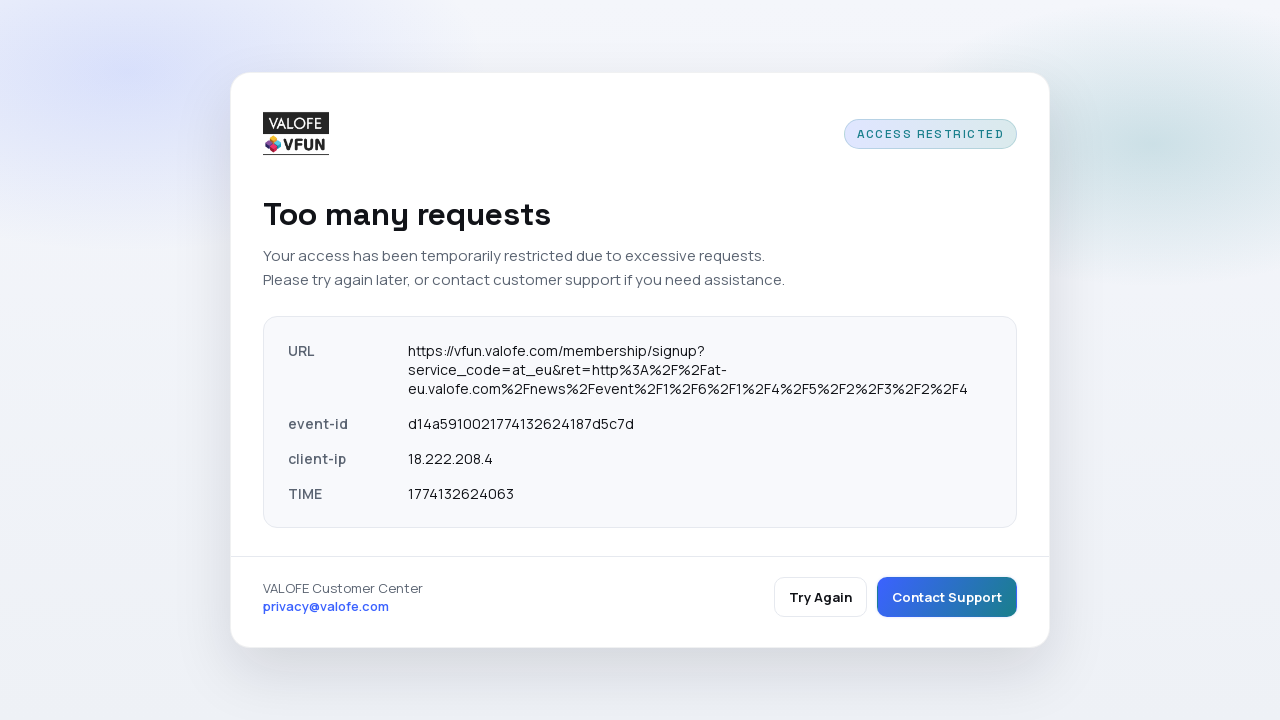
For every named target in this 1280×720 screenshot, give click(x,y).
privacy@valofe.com (326, 606)
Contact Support (947, 597)
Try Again (820, 597)
